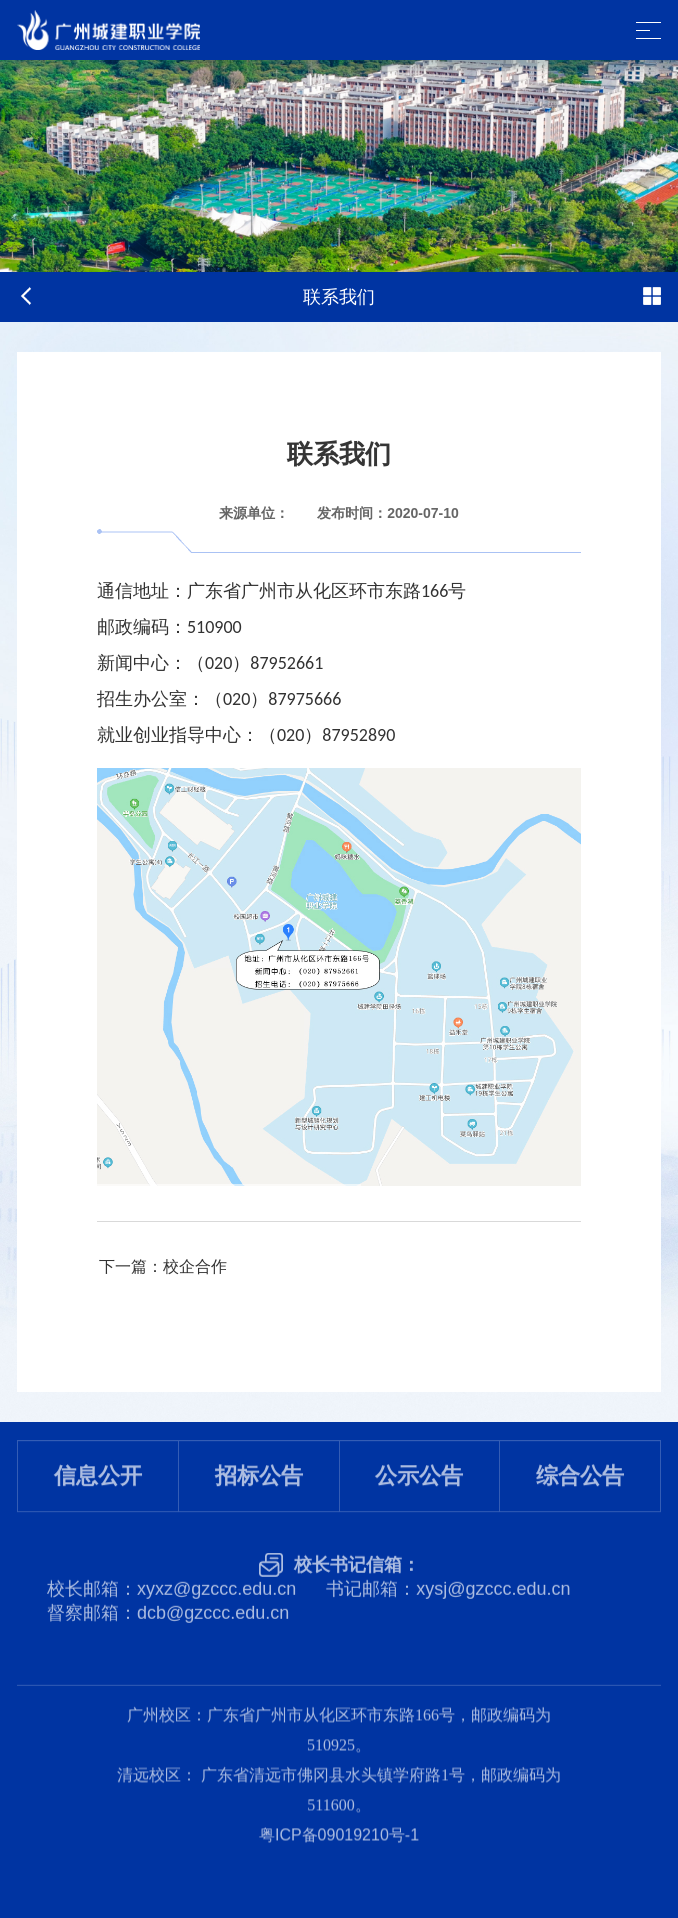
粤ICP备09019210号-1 (339, 1809)
